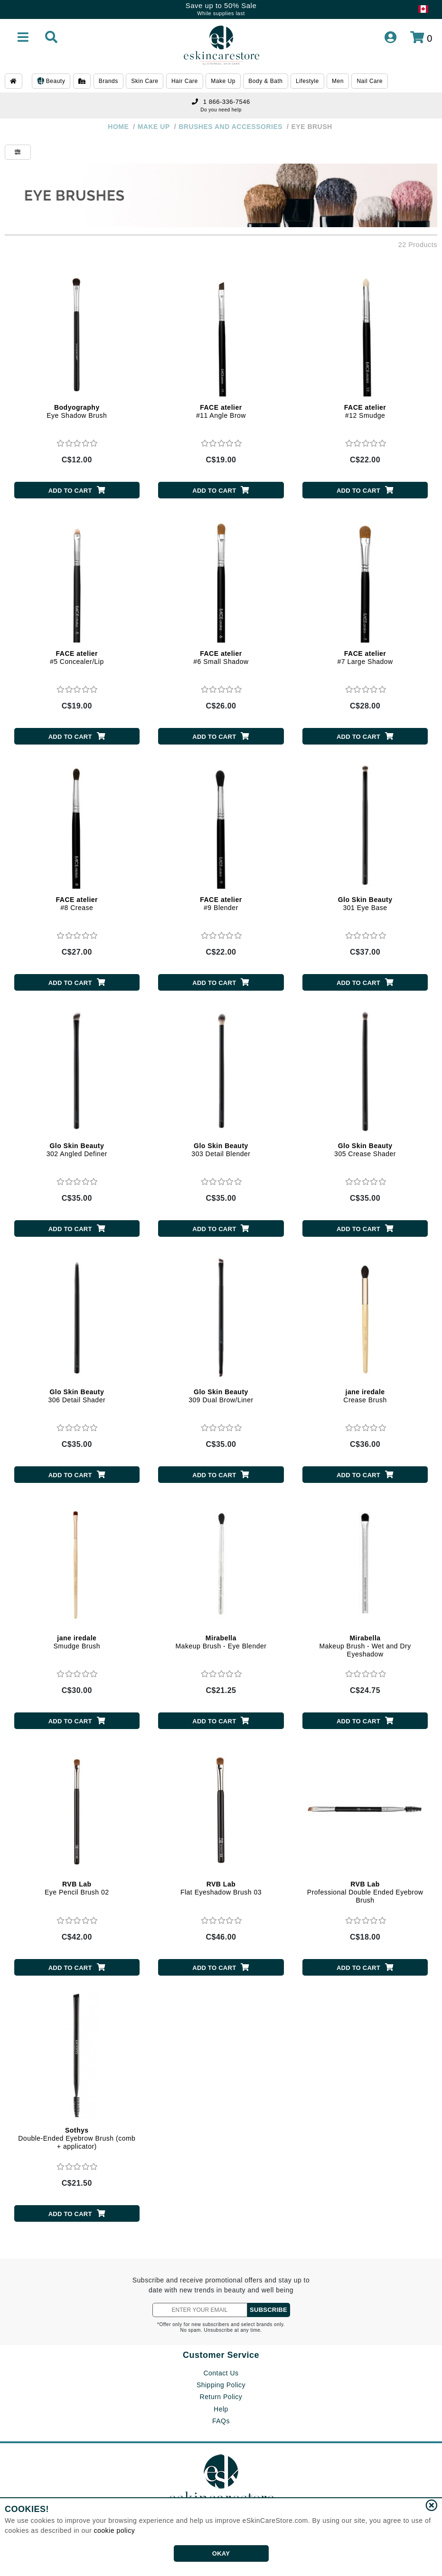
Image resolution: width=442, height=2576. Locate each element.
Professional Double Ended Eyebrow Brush (365, 1892)
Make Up (223, 81)
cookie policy (114, 2530)
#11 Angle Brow (221, 411)
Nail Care (370, 81)
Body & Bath (265, 81)
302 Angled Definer (77, 1150)
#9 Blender (221, 903)
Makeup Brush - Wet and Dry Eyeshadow (365, 1646)
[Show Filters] (18, 152)
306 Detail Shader (77, 1396)
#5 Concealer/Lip (77, 657)
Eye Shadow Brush (77, 411)
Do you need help (220, 109)
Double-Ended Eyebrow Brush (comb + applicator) (76, 2138)
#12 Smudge (365, 411)
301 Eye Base (365, 903)
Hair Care (184, 81)
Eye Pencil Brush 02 (77, 1888)
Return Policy (221, 2397)
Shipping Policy (221, 2385)
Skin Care (144, 81)
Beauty (51, 81)
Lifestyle (307, 81)
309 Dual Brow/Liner (220, 1396)
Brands (108, 81)
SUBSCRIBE (268, 2309)
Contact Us (220, 2373)
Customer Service (221, 2355)
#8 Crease (77, 903)
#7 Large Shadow (365, 657)
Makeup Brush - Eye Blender (220, 1642)
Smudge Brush (77, 1642)
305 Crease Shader (365, 1150)
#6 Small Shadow (220, 657)
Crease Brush (365, 1396)
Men (338, 81)
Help (221, 2409)
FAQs (221, 2421)
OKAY (221, 2553)
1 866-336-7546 (221, 101)
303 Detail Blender (220, 1150)
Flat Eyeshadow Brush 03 (221, 1888)
